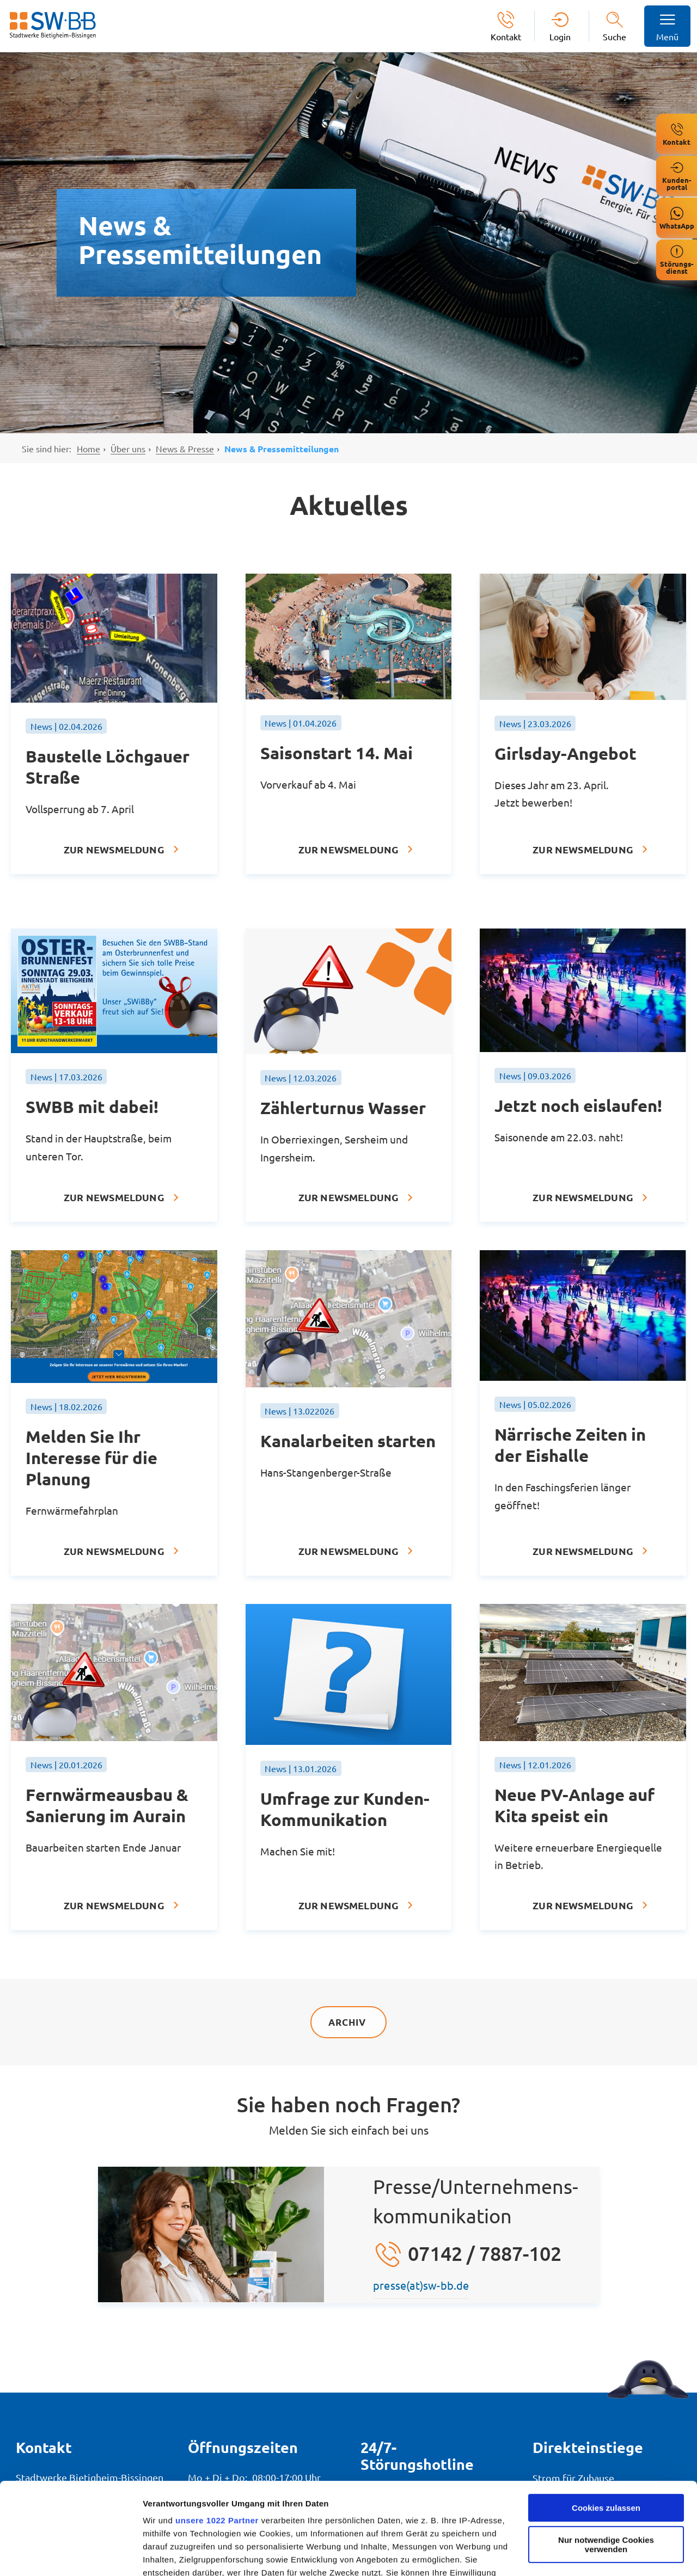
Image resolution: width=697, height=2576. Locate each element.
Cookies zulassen (606, 2421)
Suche (614, 36)
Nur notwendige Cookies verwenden (606, 2458)
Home (88, 448)
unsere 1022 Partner (217, 2434)
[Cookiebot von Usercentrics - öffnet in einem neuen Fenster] (70, 2555)
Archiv (348, 2022)
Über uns (128, 448)
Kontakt (506, 36)
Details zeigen (170, 2554)
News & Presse (185, 448)
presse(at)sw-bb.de (421, 2285)
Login (560, 36)
